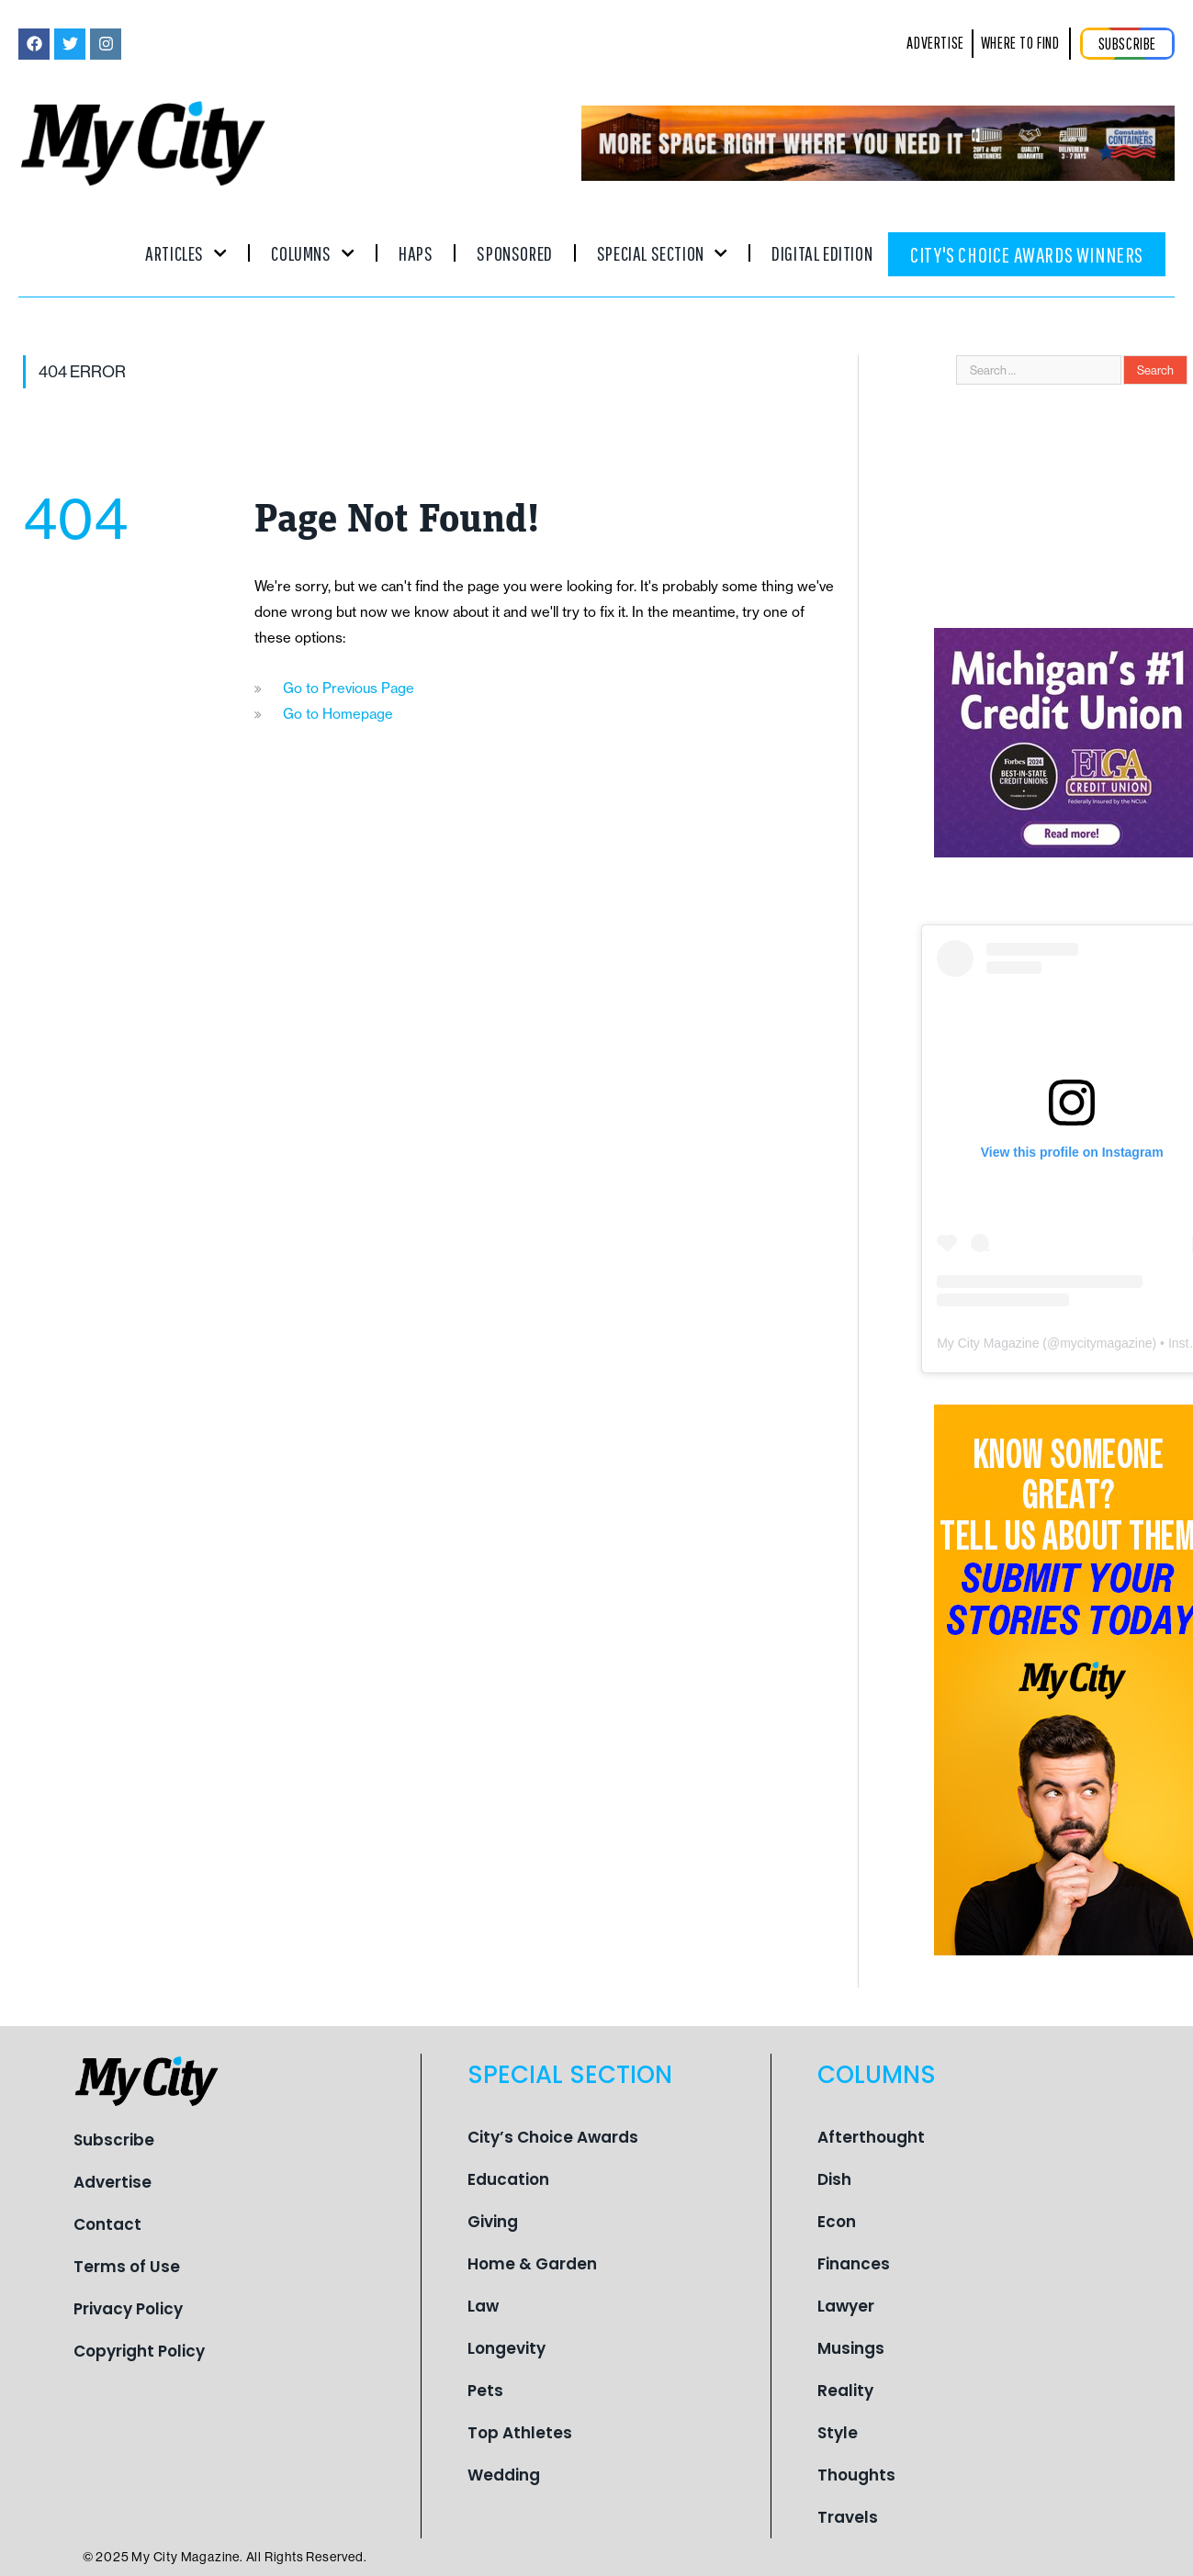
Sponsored (514, 252)
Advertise (112, 2182)
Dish (834, 2179)
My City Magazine (988, 1343)
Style (837, 2433)
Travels (847, 2517)
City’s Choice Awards (552, 2137)
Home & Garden (532, 2264)
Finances (853, 2264)
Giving (492, 2222)
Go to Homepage (338, 713)
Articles (186, 253)
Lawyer (845, 2306)
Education (508, 2179)
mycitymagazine (1106, 1343)
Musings (850, 2348)
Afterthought (871, 2137)
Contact (107, 2224)
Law (483, 2306)
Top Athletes (519, 2433)
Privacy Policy (128, 2309)
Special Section (662, 253)
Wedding (503, 2475)
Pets (485, 2391)
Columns (313, 253)
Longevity (506, 2348)
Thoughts (856, 2475)
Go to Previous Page (348, 688)
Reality (845, 2391)
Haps (416, 252)
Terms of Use (126, 2267)
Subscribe (113, 2140)
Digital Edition (821, 252)
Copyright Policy (139, 2351)
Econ (836, 2222)
